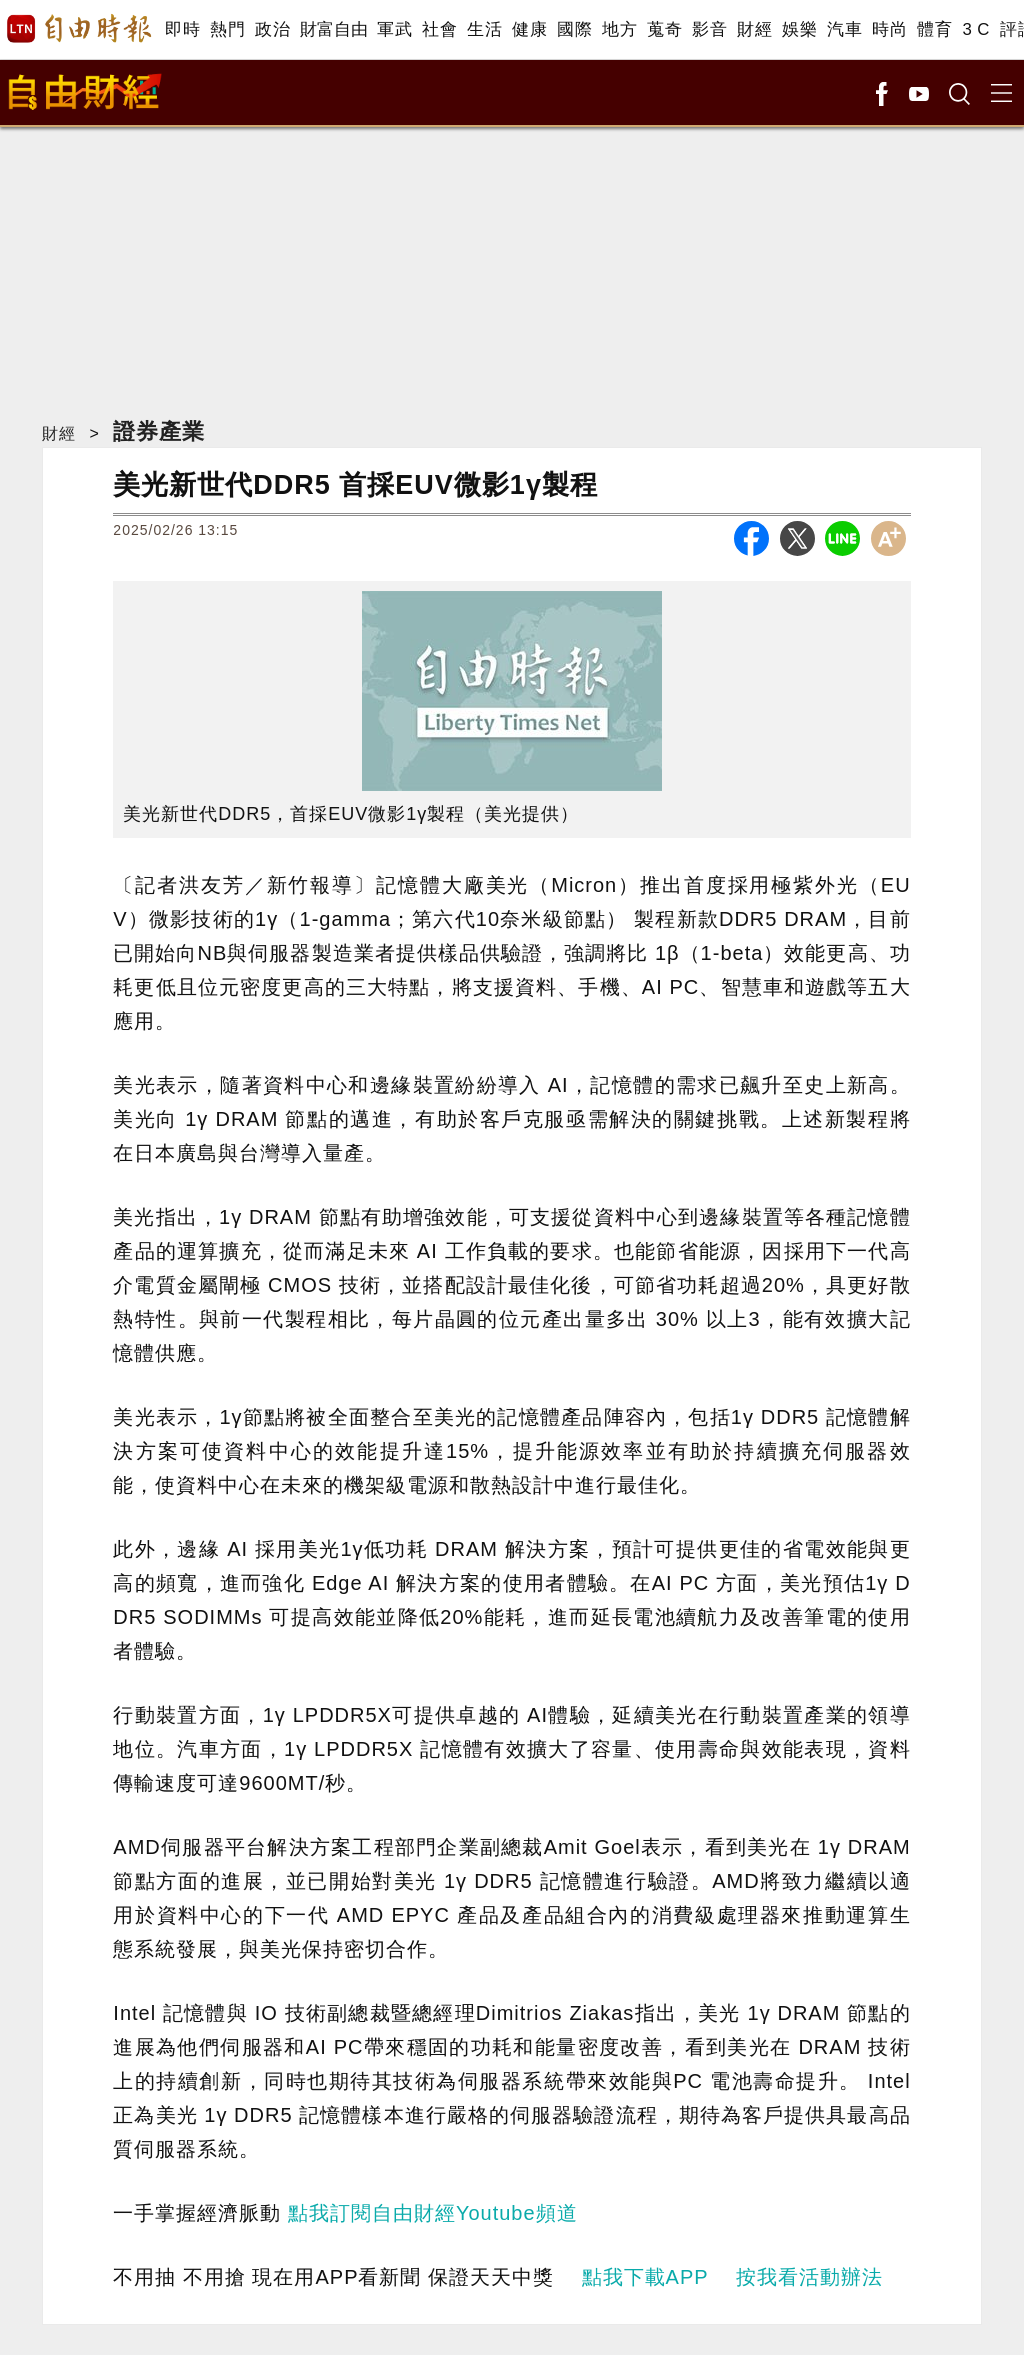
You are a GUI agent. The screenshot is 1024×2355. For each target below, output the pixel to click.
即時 (182, 29)
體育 (934, 29)
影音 (709, 29)
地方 (619, 29)
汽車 (844, 29)
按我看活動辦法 (809, 2277)
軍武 (394, 29)
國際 (574, 29)
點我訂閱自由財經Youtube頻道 (433, 2213)
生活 (484, 29)
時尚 (889, 29)
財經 (754, 29)
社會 (439, 29)
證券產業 (159, 431)
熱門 (227, 29)
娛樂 (799, 29)
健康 (529, 29)
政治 (272, 29)
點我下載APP (645, 2277)
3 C (976, 29)
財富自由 (333, 29)
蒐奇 (664, 29)
